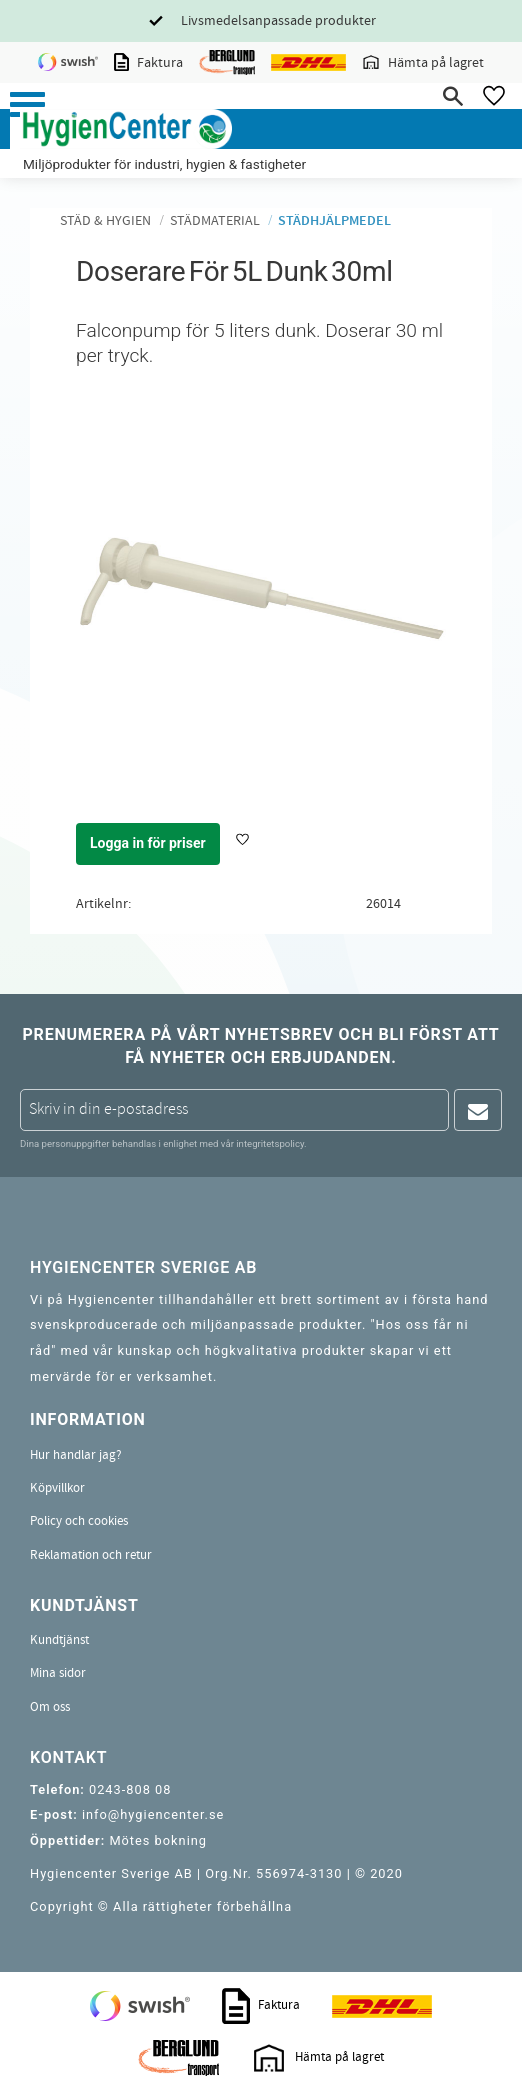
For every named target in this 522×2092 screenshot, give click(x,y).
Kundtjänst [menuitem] (59, 1640)
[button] (27, 104)
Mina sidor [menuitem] (58, 1673)
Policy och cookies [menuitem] (79, 1521)
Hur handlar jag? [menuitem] (76, 1455)
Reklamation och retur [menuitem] (91, 1555)
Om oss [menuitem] (50, 1707)
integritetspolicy (270, 1143)
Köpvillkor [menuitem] (57, 1488)
